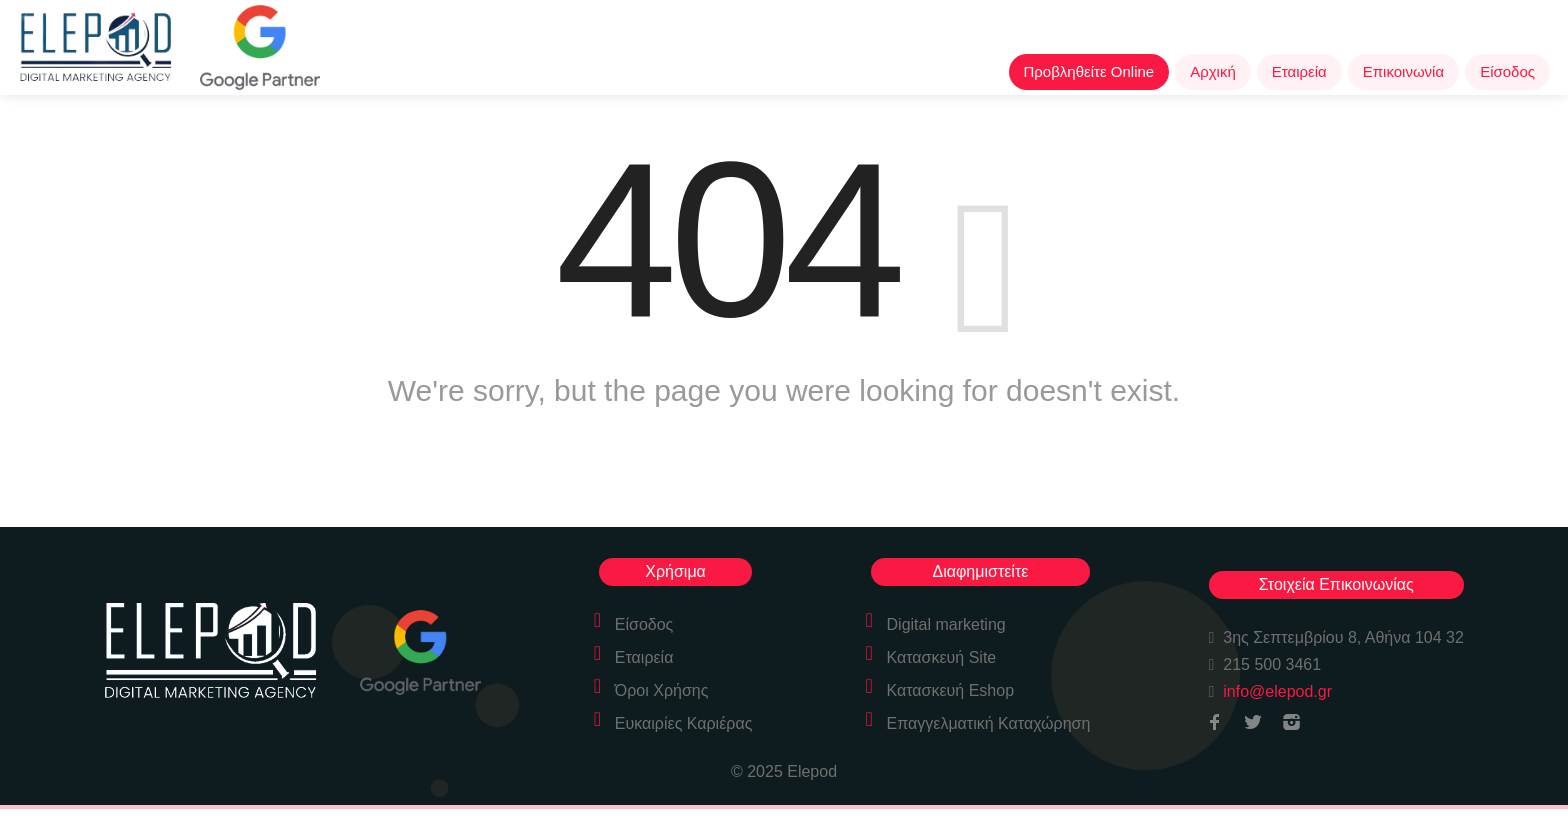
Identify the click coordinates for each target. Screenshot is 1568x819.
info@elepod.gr (1277, 691)
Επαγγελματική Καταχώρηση (989, 723)
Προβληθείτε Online (1089, 71)
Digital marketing (946, 624)
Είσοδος (1507, 71)
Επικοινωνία (1403, 71)
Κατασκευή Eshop (951, 690)
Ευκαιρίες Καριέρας (684, 723)
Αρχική (1213, 71)
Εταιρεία (1299, 71)
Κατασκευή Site (942, 657)
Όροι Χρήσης (662, 690)
